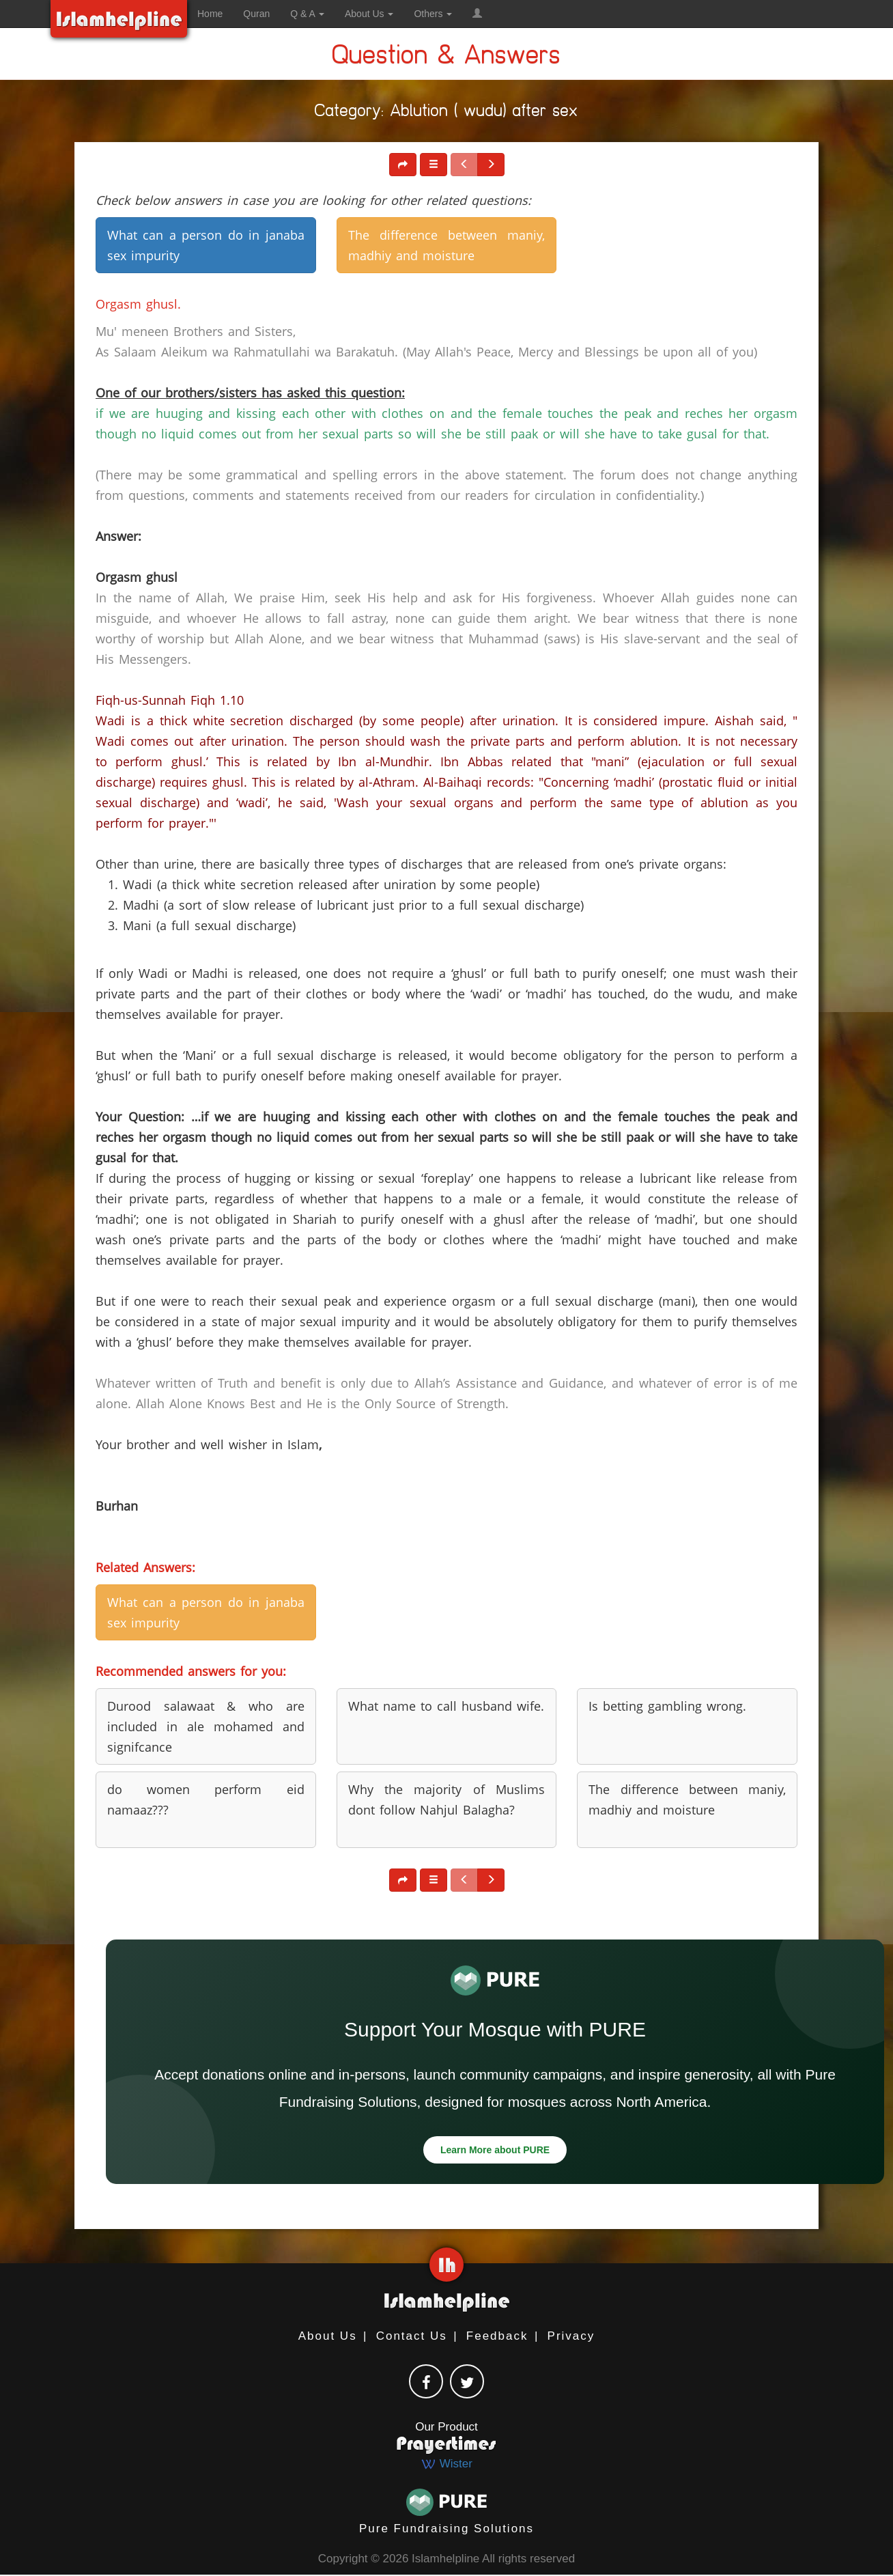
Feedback (497, 2335)
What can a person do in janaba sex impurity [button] (205, 245)
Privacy (571, 2335)
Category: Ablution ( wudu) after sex (446, 113)
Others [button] (433, 13)
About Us (327, 2335)
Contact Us (411, 2335)
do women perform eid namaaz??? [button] (205, 1799)
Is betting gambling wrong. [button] (667, 1706)
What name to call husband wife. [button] (446, 1706)
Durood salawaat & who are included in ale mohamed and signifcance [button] (205, 1726)
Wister (446, 2463)
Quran (256, 13)
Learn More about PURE (495, 2149)
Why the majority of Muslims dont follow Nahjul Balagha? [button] (446, 1799)
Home (210, 13)
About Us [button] (369, 13)
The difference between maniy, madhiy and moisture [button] (446, 245)
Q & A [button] (307, 13)
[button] (477, 13)
